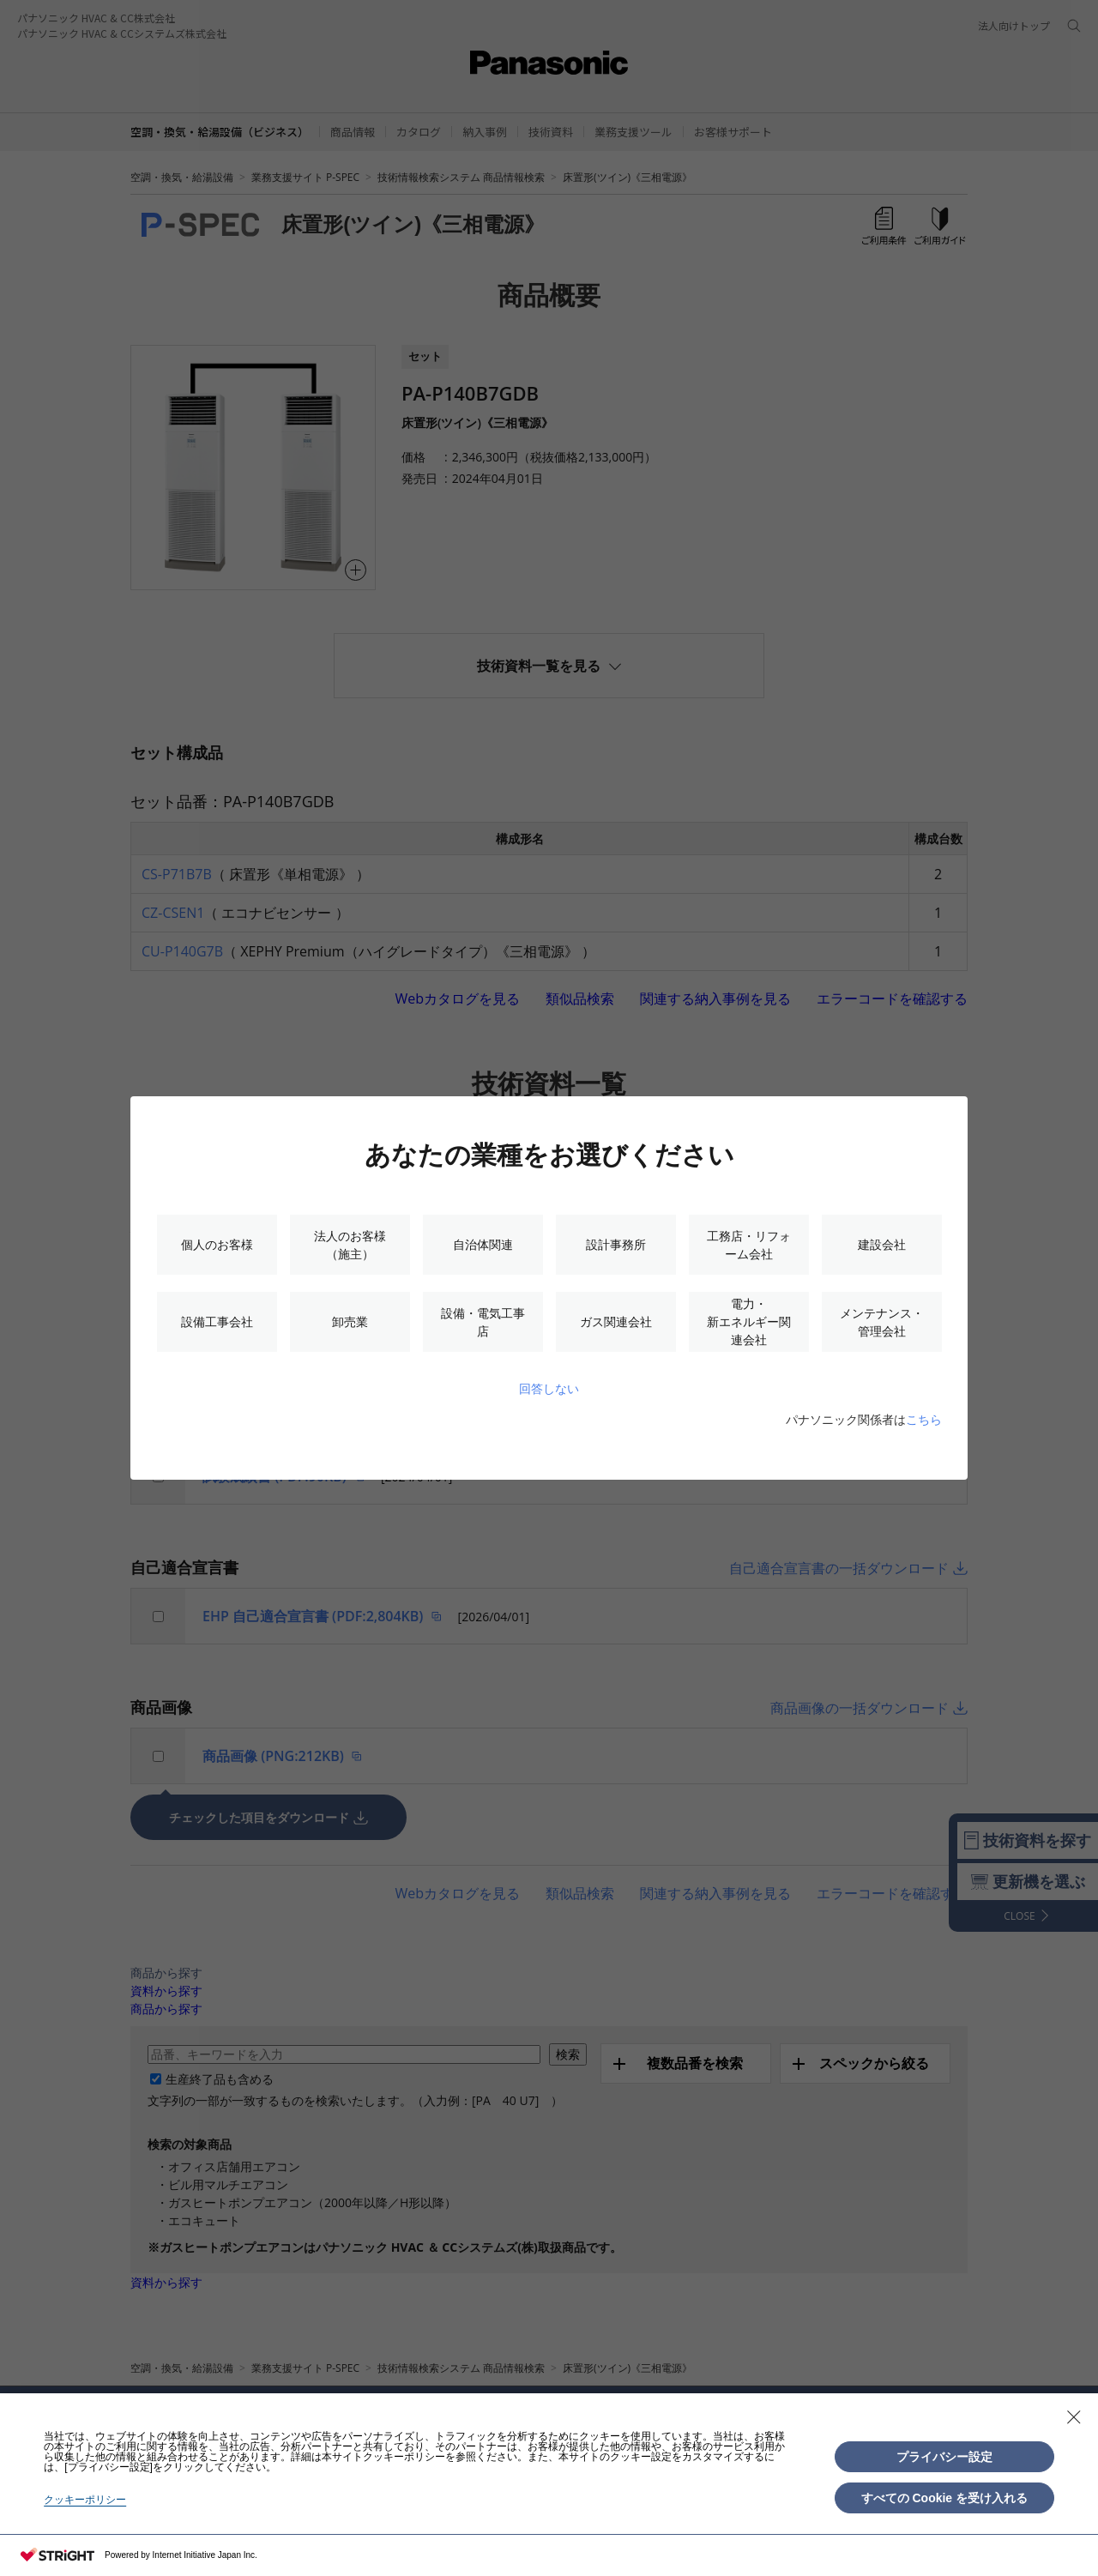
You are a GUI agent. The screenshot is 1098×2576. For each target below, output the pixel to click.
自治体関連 (483, 1244)
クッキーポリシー (85, 2500)
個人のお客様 (217, 1244)
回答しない (549, 1388)
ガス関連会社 (616, 1321)
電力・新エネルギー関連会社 (749, 1321)
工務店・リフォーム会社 (749, 1245)
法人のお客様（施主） (350, 1245)
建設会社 (882, 1244)
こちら (924, 1419)
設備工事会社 (217, 1321)
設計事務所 (616, 1244)
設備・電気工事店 (483, 1322)
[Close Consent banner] (1074, 2417)
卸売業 (350, 1321)
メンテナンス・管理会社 (882, 1322)
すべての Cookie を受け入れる (944, 2498)
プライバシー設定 (944, 2457)
